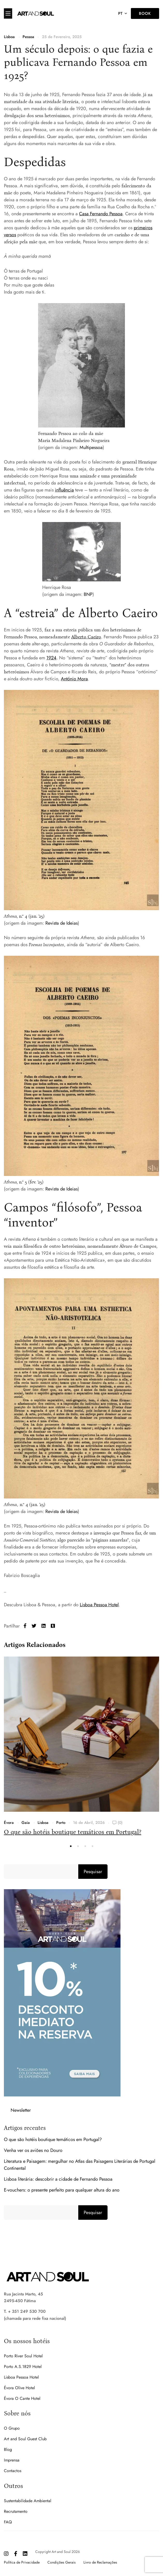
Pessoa (28, 37)
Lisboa (9, 37)
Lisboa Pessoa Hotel (99, 1604)
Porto (60, 1822)
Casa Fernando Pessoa (101, 213)
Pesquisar (93, 1871)
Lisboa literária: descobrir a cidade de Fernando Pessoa (58, 2179)
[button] (70, 1846)
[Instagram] (6, 2554)
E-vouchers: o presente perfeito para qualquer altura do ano (61, 2190)
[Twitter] (34, 1626)
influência (64, 490)
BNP (88, 594)
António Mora (74, 678)
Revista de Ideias (61, 923)
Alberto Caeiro (86, 637)
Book (145, 13)
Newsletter (21, 2110)
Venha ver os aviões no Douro (33, 2150)
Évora (9, 1822)
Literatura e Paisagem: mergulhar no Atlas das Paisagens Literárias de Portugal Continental (79, 2165)
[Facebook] (25, 1626)
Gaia (26, 1822)
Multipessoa (91, 447)
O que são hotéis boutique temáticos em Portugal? (72, 1832)
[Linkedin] (43, 1626)
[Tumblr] (53, 1626)
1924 (51, 657)
